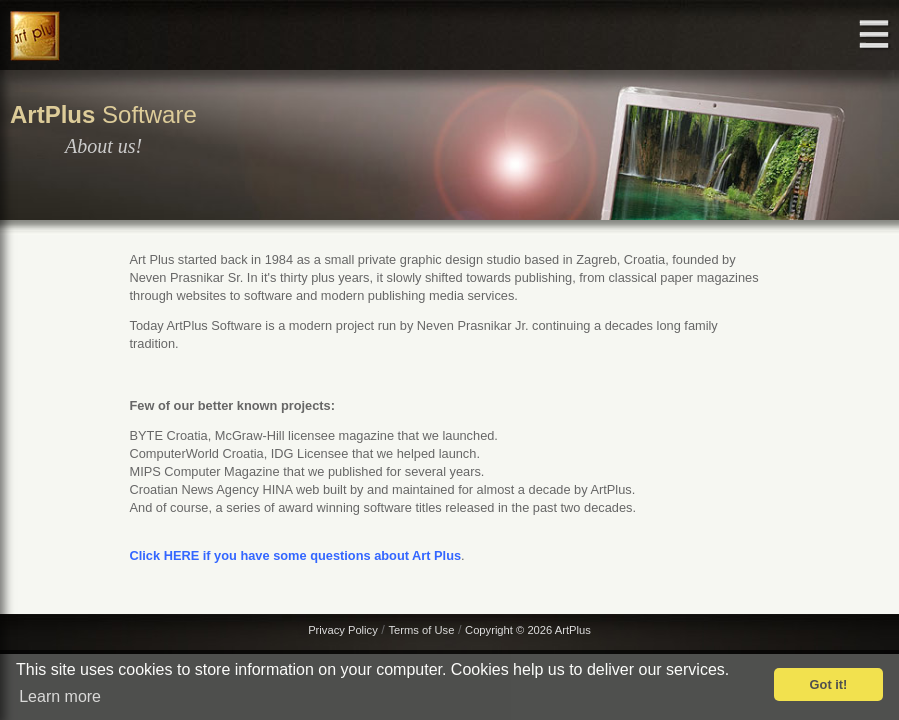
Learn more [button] (60, 696)
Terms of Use (421, 630)
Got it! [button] (829, 684)
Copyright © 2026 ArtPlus (528, 630)
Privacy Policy (343, 630)
